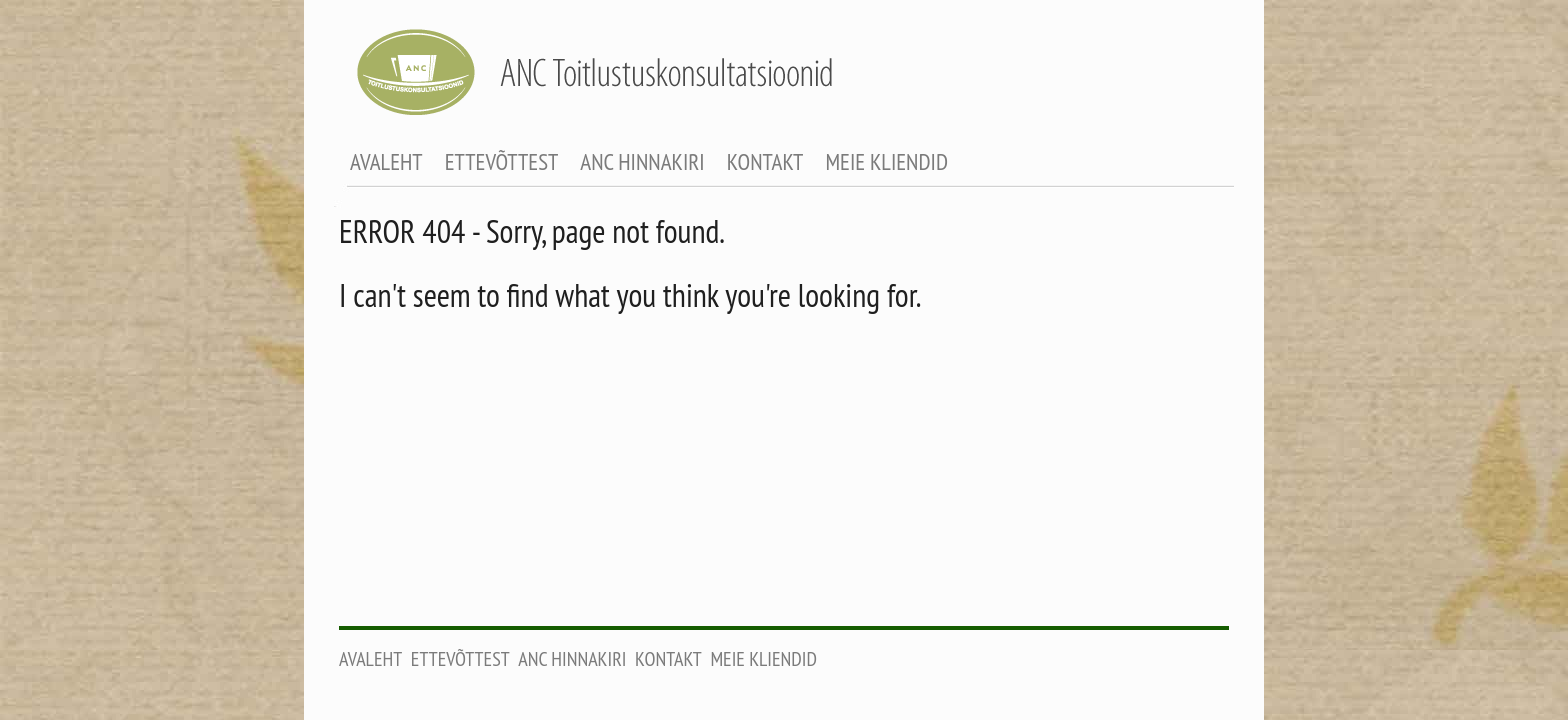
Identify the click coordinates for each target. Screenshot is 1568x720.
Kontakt (765, 161)
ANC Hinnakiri (642, 161)
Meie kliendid (886, 161)
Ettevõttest (502, 161)
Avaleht (386, 161)
